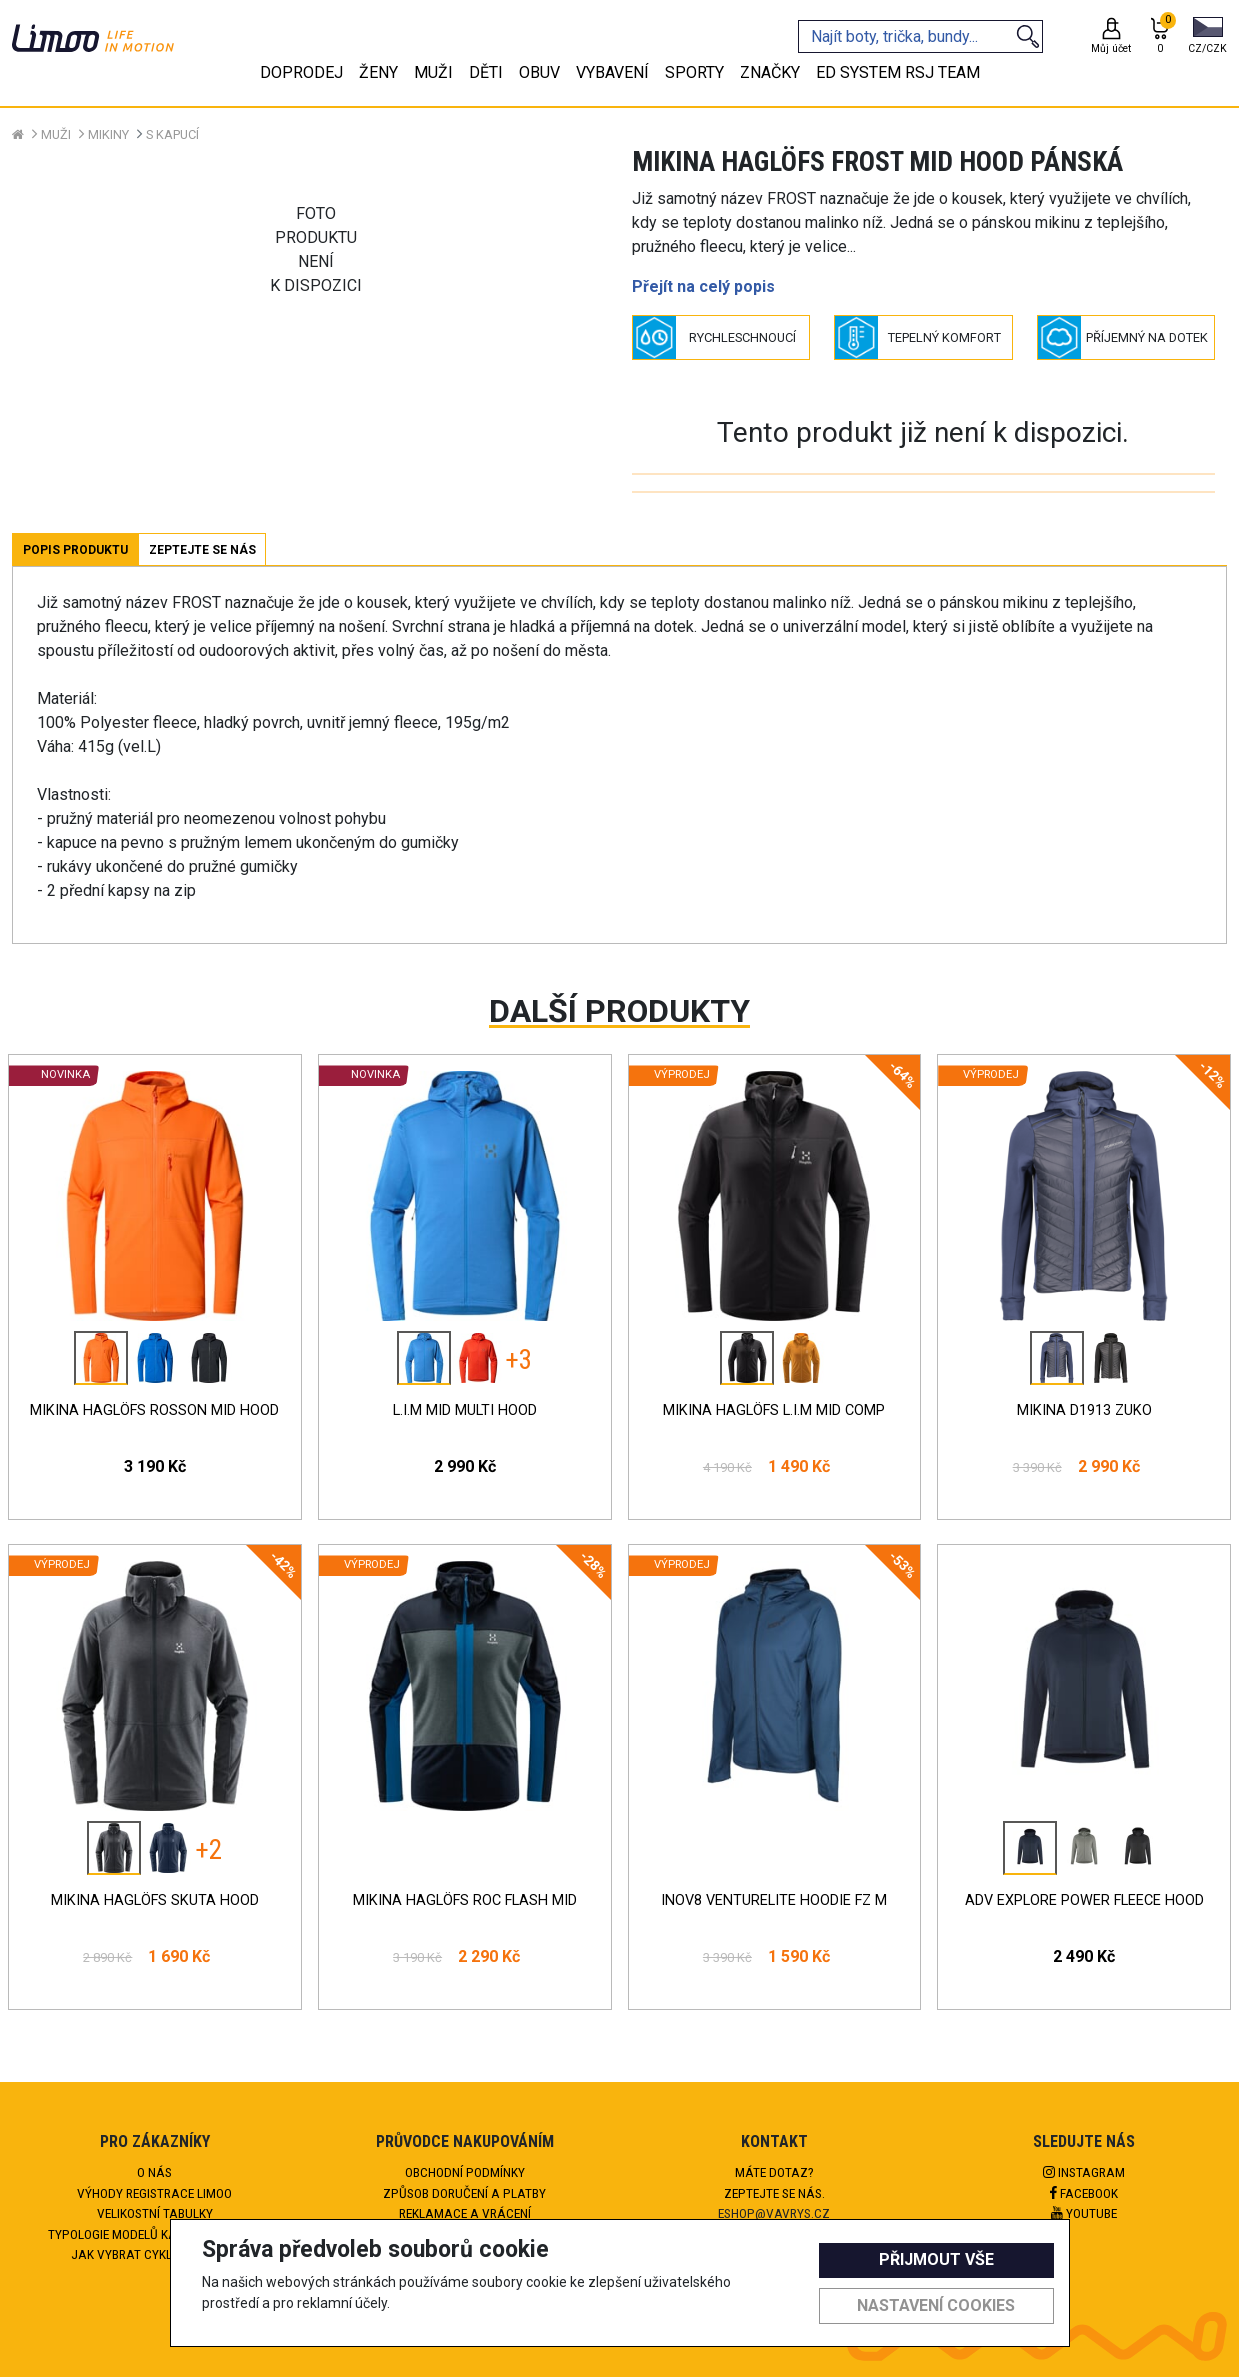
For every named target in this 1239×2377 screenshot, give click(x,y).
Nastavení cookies (936, 2305)
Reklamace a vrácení (465, 2213)
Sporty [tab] (694, 72)
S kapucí (172, 134)
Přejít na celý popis (703, 286)
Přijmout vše (936, 2259)
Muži (56, 134)
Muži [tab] (433, 72)
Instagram (1084, 2172)
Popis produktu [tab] (75, 550)
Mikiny (108, 134)
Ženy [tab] (378, 72)
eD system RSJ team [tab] (898, 72)
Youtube (1084, 2213)
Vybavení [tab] (612, 72)
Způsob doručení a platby (464, 2193)
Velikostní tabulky (155, 2213)
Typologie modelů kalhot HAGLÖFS (154, 2234)
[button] (1207, 37)
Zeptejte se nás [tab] (202, 550)
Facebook (1084, 2193)
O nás (154, 2172)
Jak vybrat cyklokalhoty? (154, 2254)
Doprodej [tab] (301, 72)
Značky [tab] (770, 72)
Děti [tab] (486, 72)
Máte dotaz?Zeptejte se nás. (774, 2182)
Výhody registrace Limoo (154, 2193)
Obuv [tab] (539, 72)
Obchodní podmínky (465, 2172)
